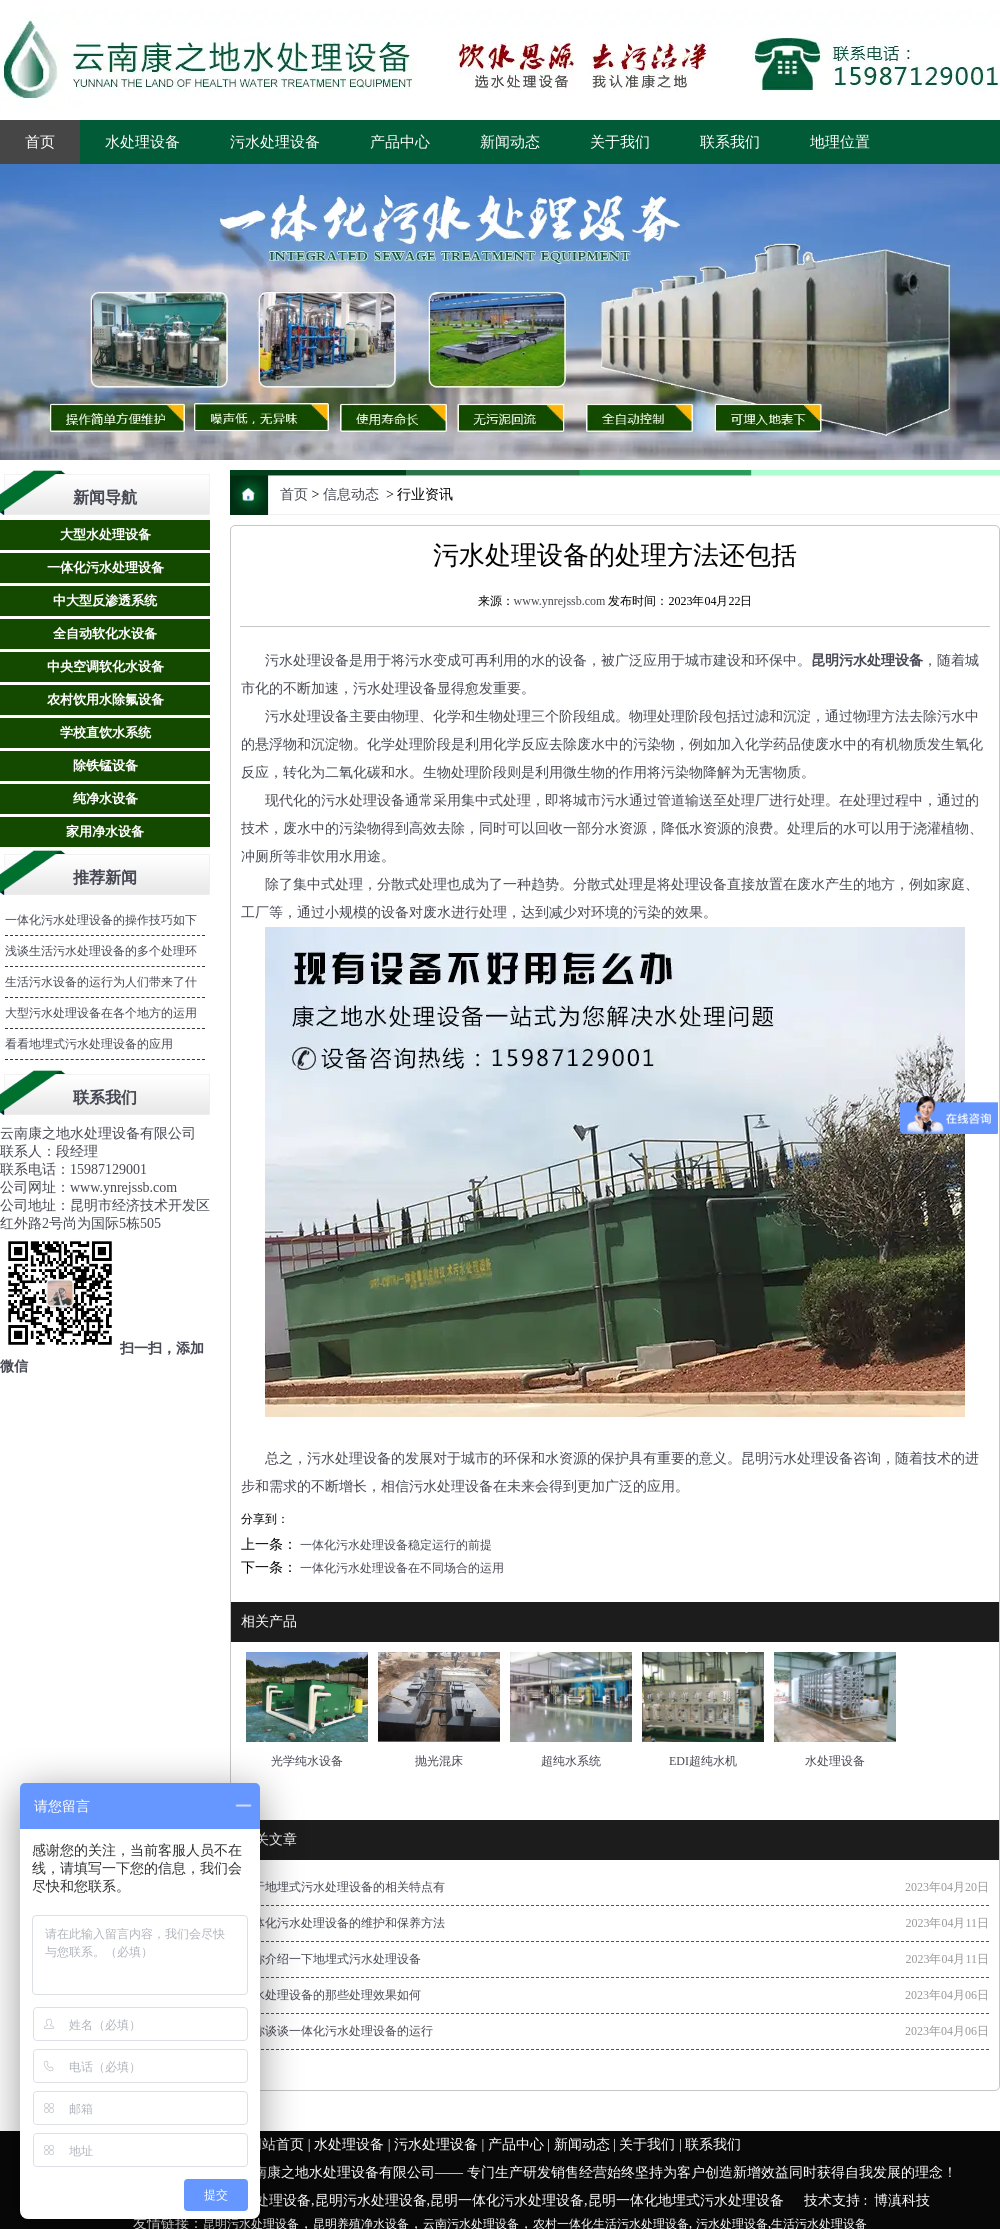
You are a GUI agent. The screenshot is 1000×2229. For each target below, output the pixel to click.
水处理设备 (142, 142)
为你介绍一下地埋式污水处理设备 (331, 1959)
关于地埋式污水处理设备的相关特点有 (343, 1887)
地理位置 (840, 142)
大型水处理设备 (105, 534)
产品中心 (400, 142)
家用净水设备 (105, 831)
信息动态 (351, 494)
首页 (40, 142)
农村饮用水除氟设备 (105, 699)
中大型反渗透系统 (105, 600)
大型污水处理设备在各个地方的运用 (101, 1013)
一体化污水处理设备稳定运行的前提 (394, 1545)
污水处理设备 (275, 142)
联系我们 (730, 142)
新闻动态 (510, 142)
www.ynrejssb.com (560, 601)
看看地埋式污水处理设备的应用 (89, 1044)
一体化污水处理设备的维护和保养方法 (343, 1923)
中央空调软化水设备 (105, 666)
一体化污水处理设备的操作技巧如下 (101, 920)
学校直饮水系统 (105, 732)
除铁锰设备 (105, 765)
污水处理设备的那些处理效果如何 (331, 1995)
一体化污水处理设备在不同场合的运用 (400, 1568)
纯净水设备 (105, 798)
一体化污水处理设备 (105, 567)
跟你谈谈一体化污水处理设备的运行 (337, 2031)
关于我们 (620, 142)
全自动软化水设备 (105, 633)
